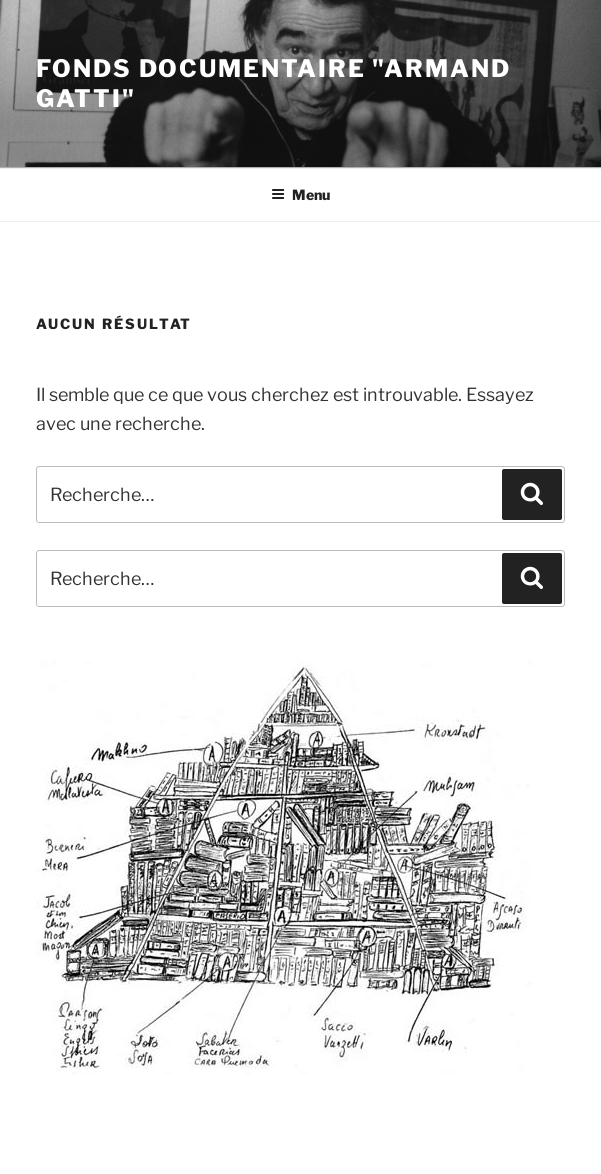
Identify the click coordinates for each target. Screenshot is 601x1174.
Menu (300, 194)
